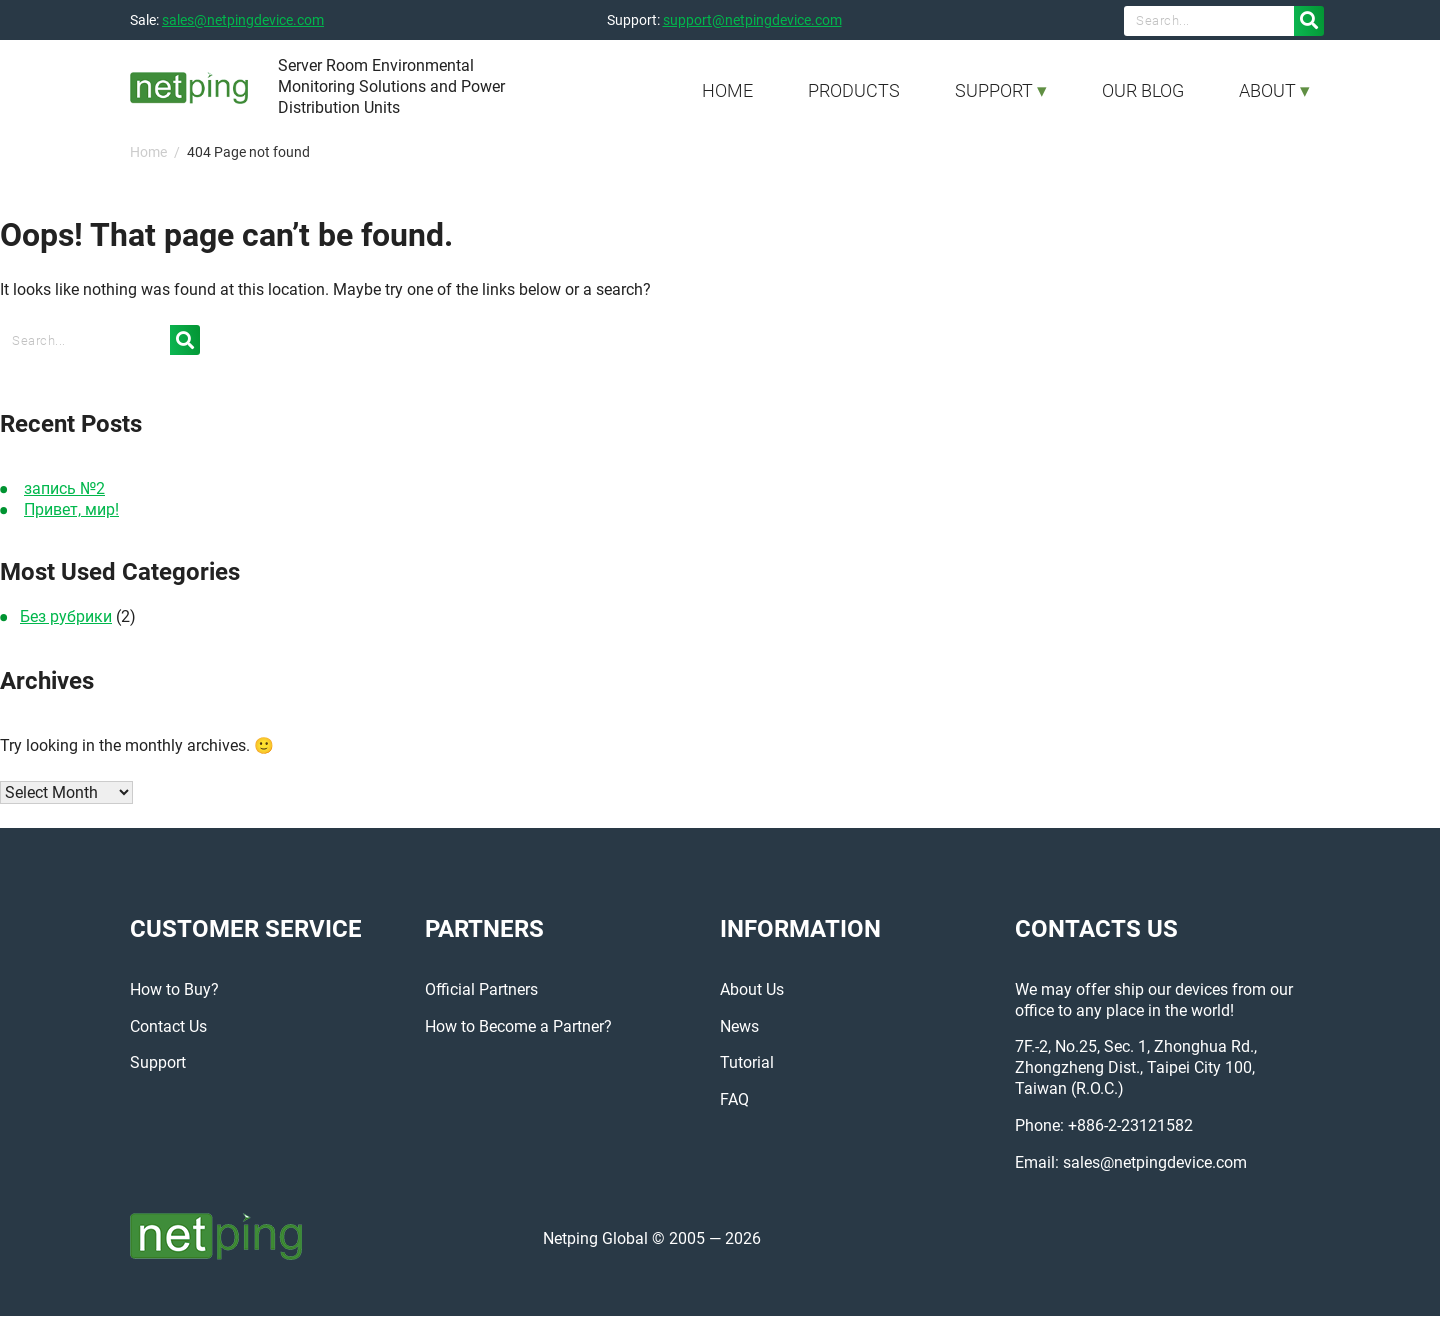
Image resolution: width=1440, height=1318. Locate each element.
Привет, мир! (71, 509)
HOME (727, 90)
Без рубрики (66, 616)
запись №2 (64, 488)
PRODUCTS (854, 90)
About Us (752, 991)
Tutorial (747, 1064)
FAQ (734, 1101)
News (739, 1027)
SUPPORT (994, 90)
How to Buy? (174, 991)
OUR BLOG (1143, 90)
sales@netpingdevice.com (243, 20)
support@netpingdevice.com (752, 20)
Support (158, 1064)
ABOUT (1267, 90)
